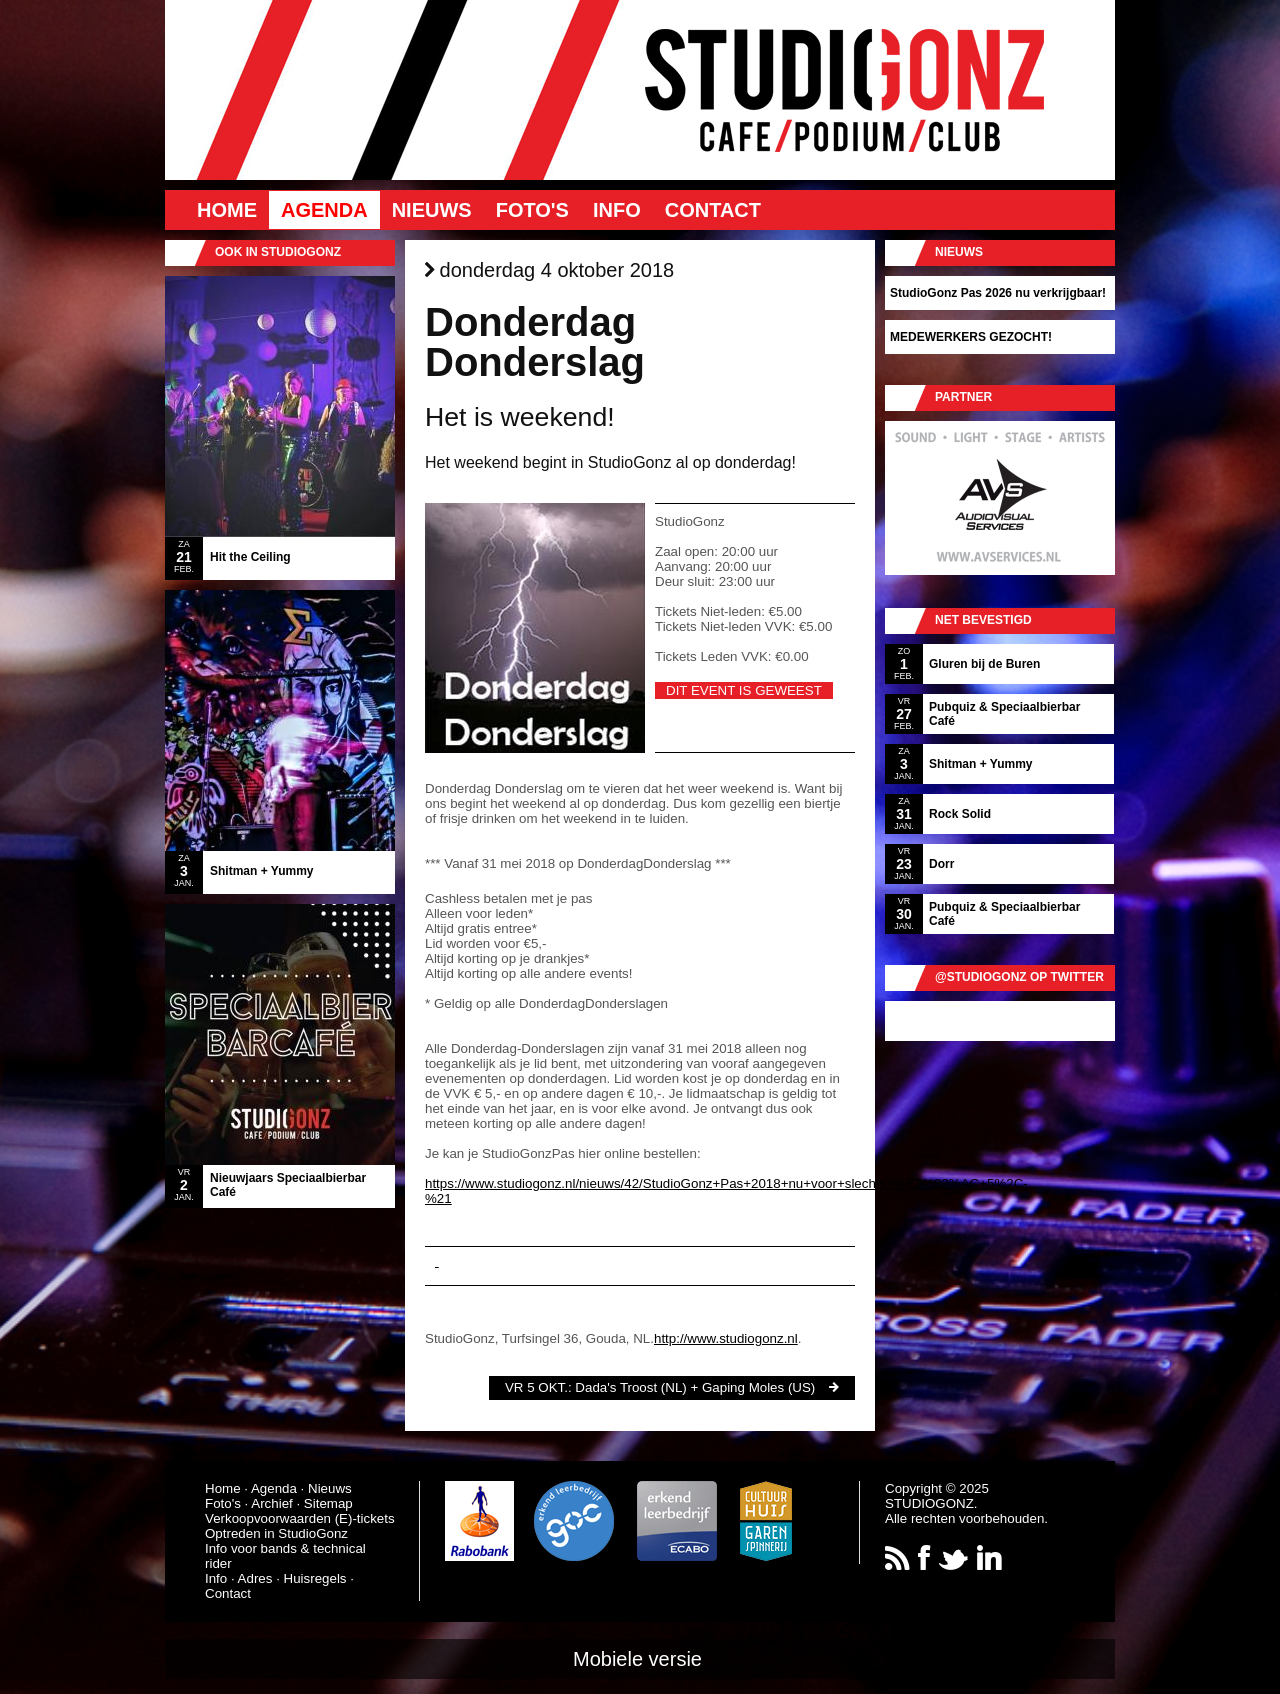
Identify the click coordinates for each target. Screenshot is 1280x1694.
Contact (713, 210)
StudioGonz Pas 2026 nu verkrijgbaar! (998, 293)
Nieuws (432, 210)
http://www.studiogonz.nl (726, 1338)
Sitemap (328, 1503)
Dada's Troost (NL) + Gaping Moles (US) (695, 1387)
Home (227, 210)
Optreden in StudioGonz (276, 1533)
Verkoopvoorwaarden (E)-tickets (300, 1518)
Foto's (532, 210)
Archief (271, 1503)
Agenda (324, 210)
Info (617, 210)
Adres (255, 1578)
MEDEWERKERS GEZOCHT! (971, 337)
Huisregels (315, 1578)
